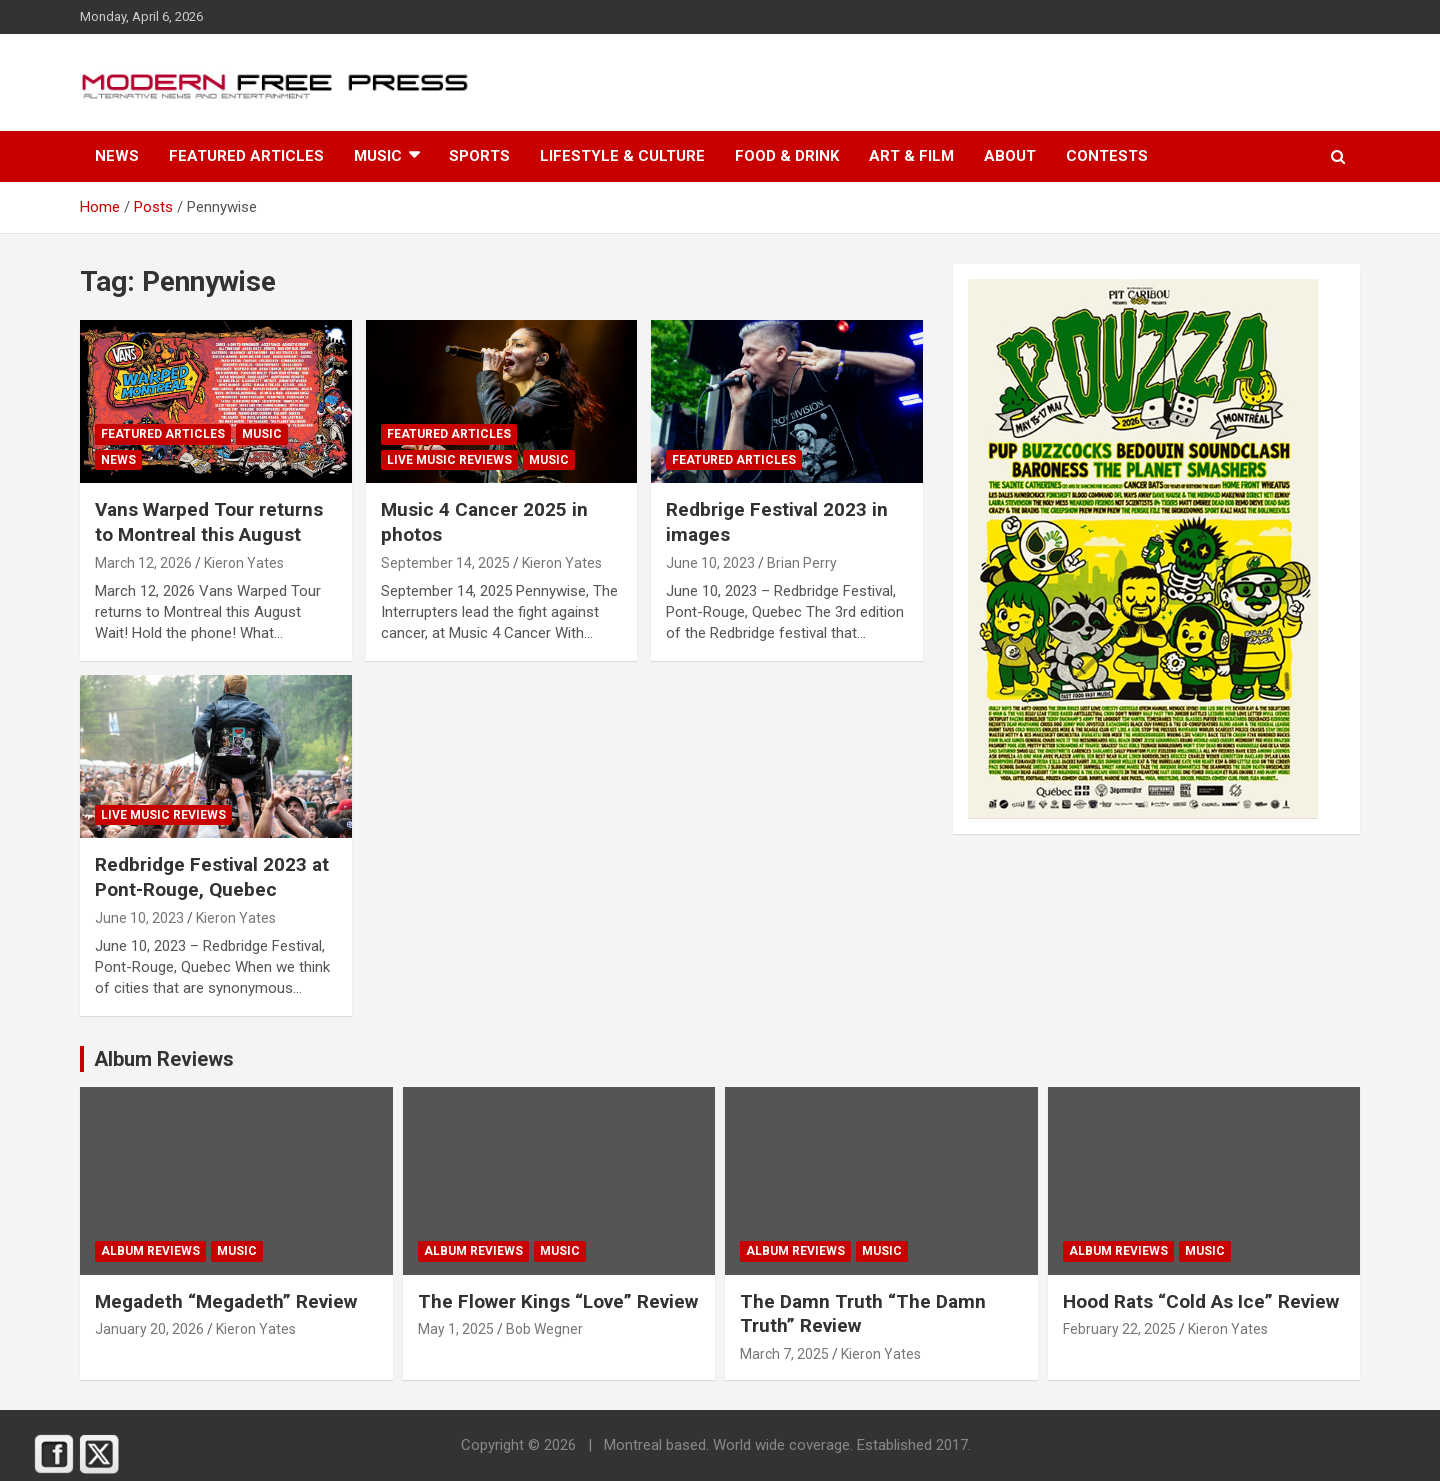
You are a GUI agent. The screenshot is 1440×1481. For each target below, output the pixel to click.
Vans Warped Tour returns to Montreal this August (209, 522)
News (117, 156)
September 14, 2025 (445, 563)
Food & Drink (787, 156)
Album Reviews (150, 1251)
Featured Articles (246, 156)
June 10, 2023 (710, 563)
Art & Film (911, 156)
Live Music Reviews (449, 460)
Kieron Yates (244, 563)
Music (378, 156)
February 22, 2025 (1119, 1329)
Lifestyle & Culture (622, 156)
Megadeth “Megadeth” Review (226, 1301)
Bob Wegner (544, 1329)
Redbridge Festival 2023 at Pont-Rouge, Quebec (212, 877)
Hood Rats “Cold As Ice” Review (1201, 1301)
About (1010, 156)
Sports (479, 156)
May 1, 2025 (456, 1329)
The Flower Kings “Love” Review (558, 1301)
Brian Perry (802, 563)
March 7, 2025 (784, 1354)
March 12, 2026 (143, 563)
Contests (1107, 156)
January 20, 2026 (149, 1329)
